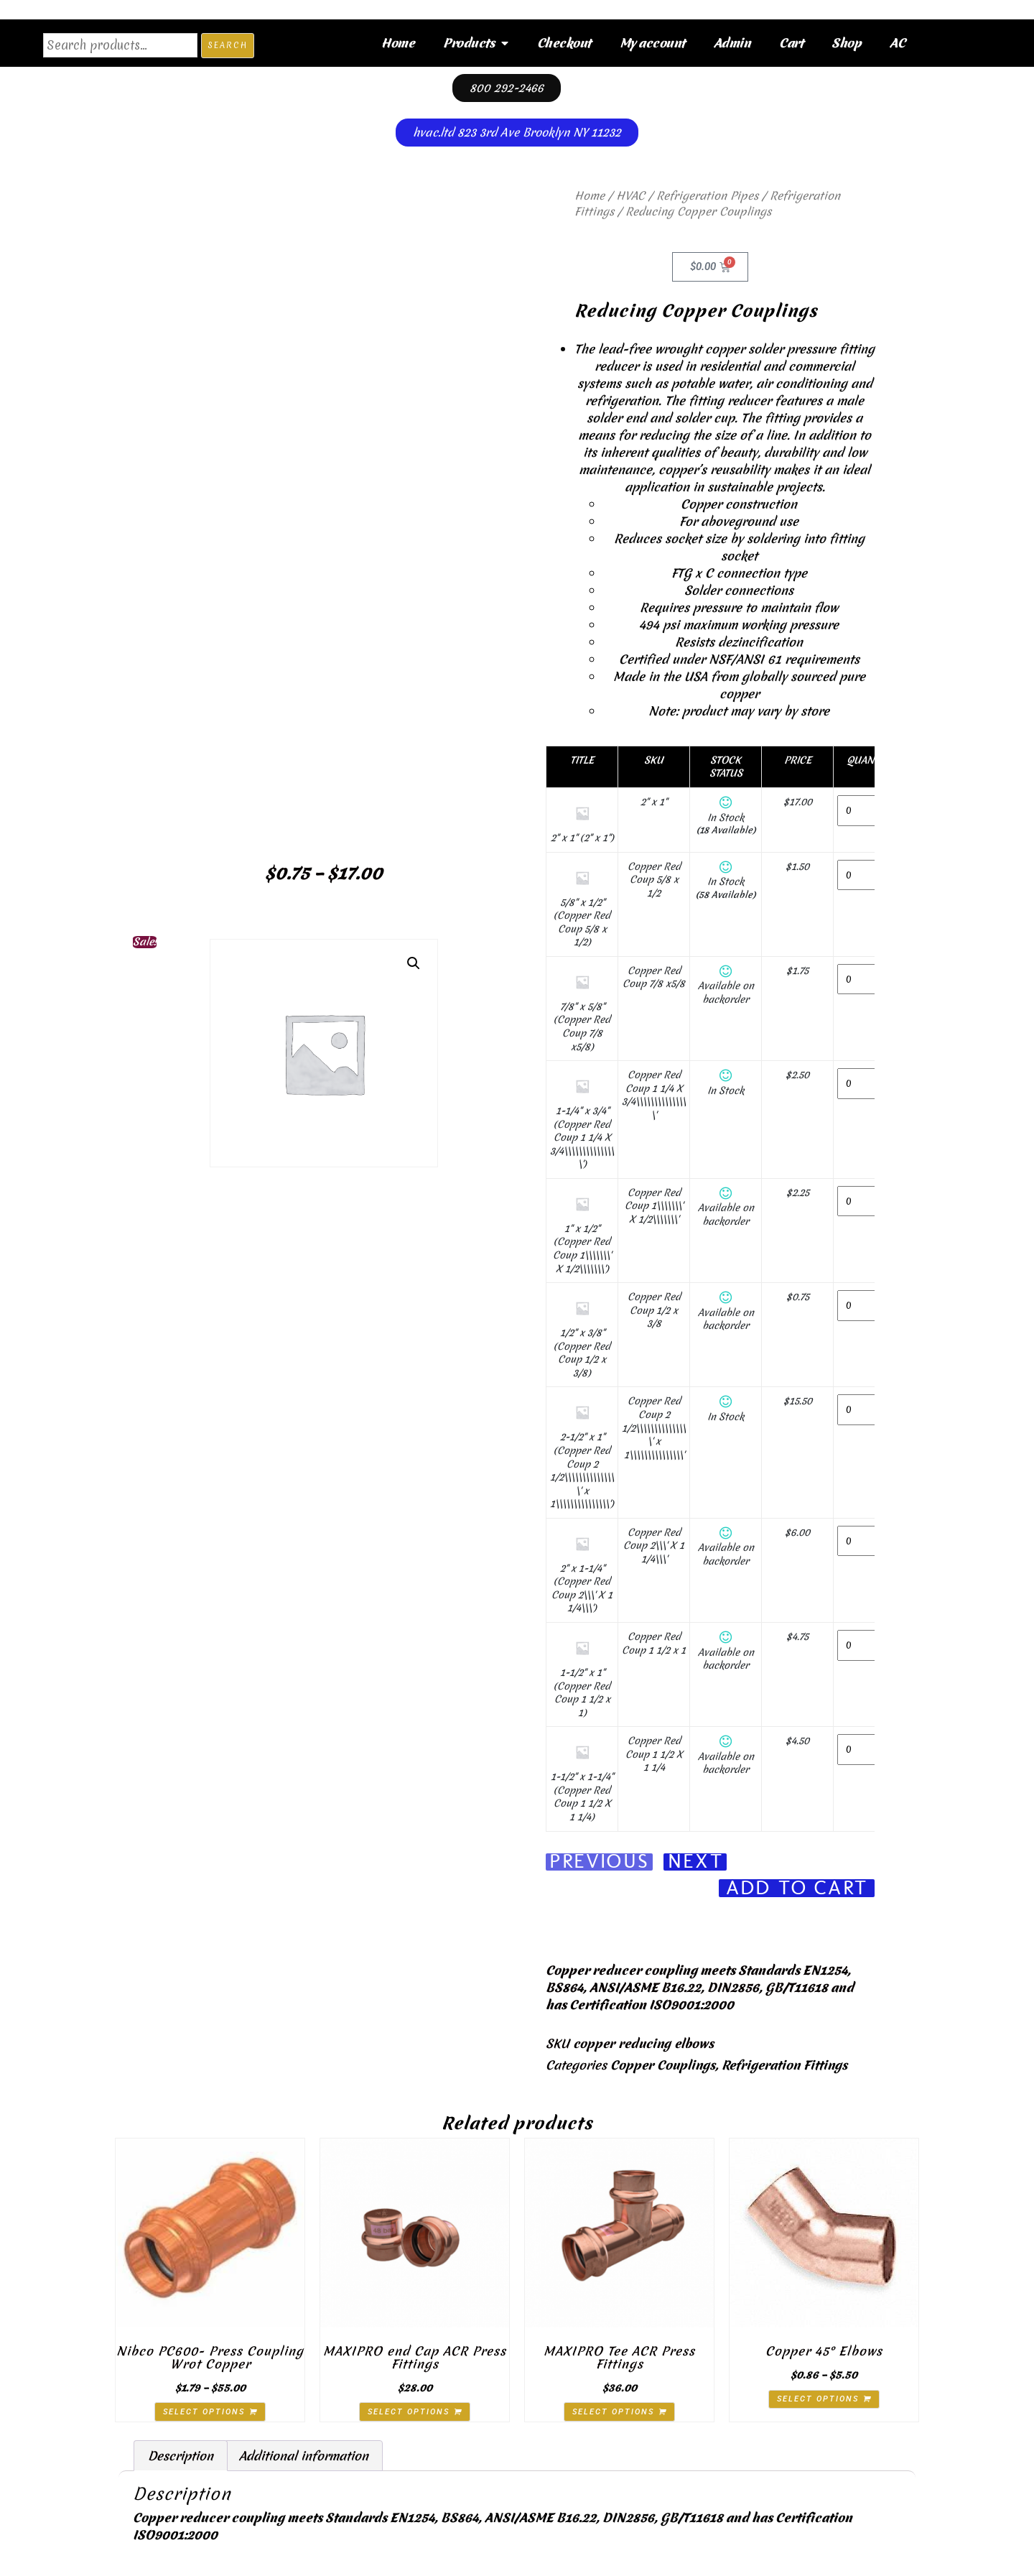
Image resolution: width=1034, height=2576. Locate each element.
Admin (732, 42)
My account (652, 42)
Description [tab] (180, 2455)
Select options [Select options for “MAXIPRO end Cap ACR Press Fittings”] (409, 2412)
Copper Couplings (662, 2065)
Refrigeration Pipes (707, 195)
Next (694, 1862)
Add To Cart (796, 1889)
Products (475, 43)
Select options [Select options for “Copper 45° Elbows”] (818, 2399)
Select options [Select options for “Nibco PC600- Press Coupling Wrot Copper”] (204, 2412)
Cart (791, 42)
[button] (414, 963)
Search (228, 45)
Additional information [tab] (303, 2455)
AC (897, 42)
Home (397, 42)
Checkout (564, 42)
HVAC (630, 195)
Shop (846, 42)
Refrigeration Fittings (784, 2065)
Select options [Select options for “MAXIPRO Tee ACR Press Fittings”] (613, 2412)
